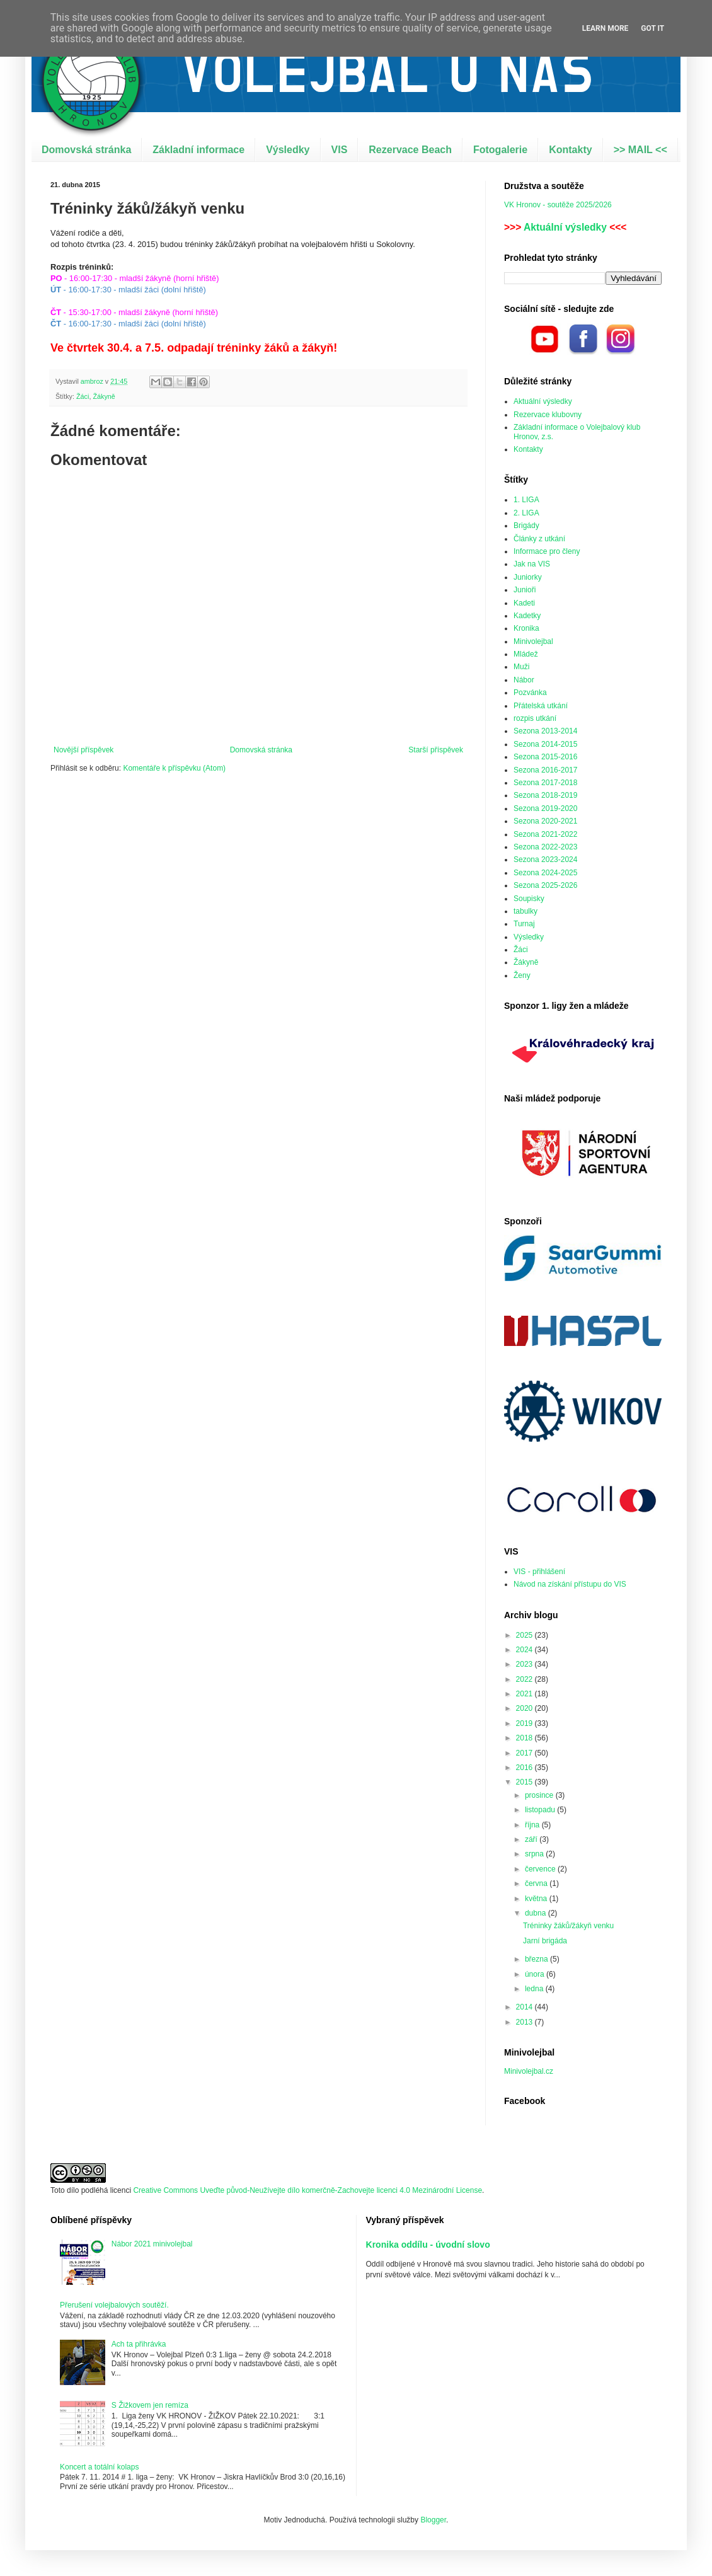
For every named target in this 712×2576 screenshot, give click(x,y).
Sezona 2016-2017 (545, 770)
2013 (525, 2022)
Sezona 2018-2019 (545, 795)
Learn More (605, 28)
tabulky (525, 911)
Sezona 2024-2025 (545, 872)
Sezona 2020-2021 (545, 821)
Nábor (524, 680)
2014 (525, 2007)
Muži (521, 666)
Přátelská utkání (541, 705)
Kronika (526, 628)
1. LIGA (526, 499)
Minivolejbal (533, 641)
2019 (525, 1723)
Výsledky (287, 149)
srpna (535, 1853)
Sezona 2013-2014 (545, 731)
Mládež (526, 654)
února (535, 1974)
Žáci (82, 396)
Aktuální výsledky (565, 227)
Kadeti (524, 603)
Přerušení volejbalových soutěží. (114, 2305)
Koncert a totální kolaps (99, 2467)
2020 (525, 1708)
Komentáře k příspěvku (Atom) (174, 768)
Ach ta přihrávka (139, 2344)
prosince (540, 1795)
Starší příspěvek (435, 749)
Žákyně (104, 396)
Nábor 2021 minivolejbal (152, 2244)
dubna (536, 1913)
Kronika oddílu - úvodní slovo (428, 2245)
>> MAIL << (640, 149)
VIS (339, 149)
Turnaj (524, 923)
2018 (525, 1738)
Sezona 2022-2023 (545, 846)
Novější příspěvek (83, 749)
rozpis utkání (535, 718)
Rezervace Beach (410, 149)
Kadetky (527, 615)
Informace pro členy (547, 551)
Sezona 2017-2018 (545, 782)
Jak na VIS (532, 564)
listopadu (541, 1809)
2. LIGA (526, 513)
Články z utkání (539, 538)
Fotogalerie (500, 149)
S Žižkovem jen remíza (150, 2405)
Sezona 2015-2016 (545, 756)
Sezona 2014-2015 (545, 744)
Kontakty (570, 149)
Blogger (433, 2520)
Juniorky (528, 577)
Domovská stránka (86, 149)
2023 (525, 1664)
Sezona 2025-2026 (545, 885)
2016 (525, 1767)
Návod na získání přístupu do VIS (570, 1584)
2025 (525, 1635)
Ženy (522, 975)
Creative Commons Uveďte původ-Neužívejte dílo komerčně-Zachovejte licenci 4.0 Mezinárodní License (307, 2190)
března (537, 1959)
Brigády (526, 525)
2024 (525, 1649)
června (537, 1883)
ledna (535, 1988)
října (533, 1824)
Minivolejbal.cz (528, 2071)
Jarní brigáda (545, 1940)
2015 (525, 1782)
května (537, 1898)
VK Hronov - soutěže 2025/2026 (558, 204)
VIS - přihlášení (539, 1571)
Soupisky (529, 898)
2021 (525, 1693)
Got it (652, 28)
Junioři (525, 589)
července (541, 1869)
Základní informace (198, 149)
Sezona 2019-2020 (545, 808)
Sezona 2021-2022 (545, 834)
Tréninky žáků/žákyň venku (568, 1925)
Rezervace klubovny (548, 414)
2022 (525, 1679)
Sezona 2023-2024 (545, 859)
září (532, 1839)
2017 (525, 1753)
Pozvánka (530, 692)
